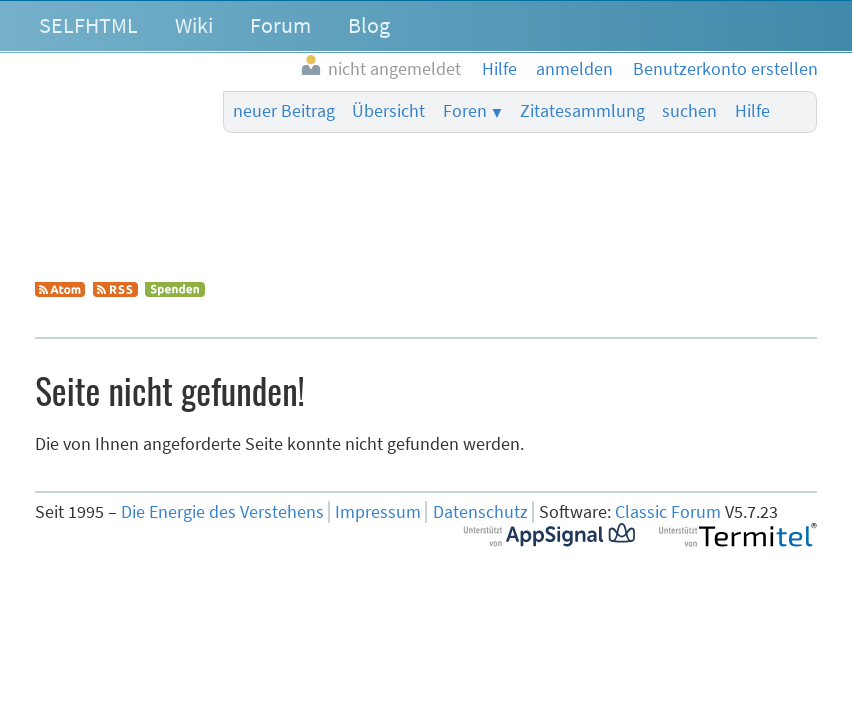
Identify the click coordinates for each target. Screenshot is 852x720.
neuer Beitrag (284, 111)
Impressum (378, 512)
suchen (689, 111)
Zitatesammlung (582, 111)
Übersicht (388, 111)
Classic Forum (668, 512)
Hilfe (752, 111)
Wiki (194, 25)
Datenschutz (480, 512)
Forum (280, 25)
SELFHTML (88, 25)
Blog (369, 25)
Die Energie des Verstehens (222, 512)
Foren (465, 111)
